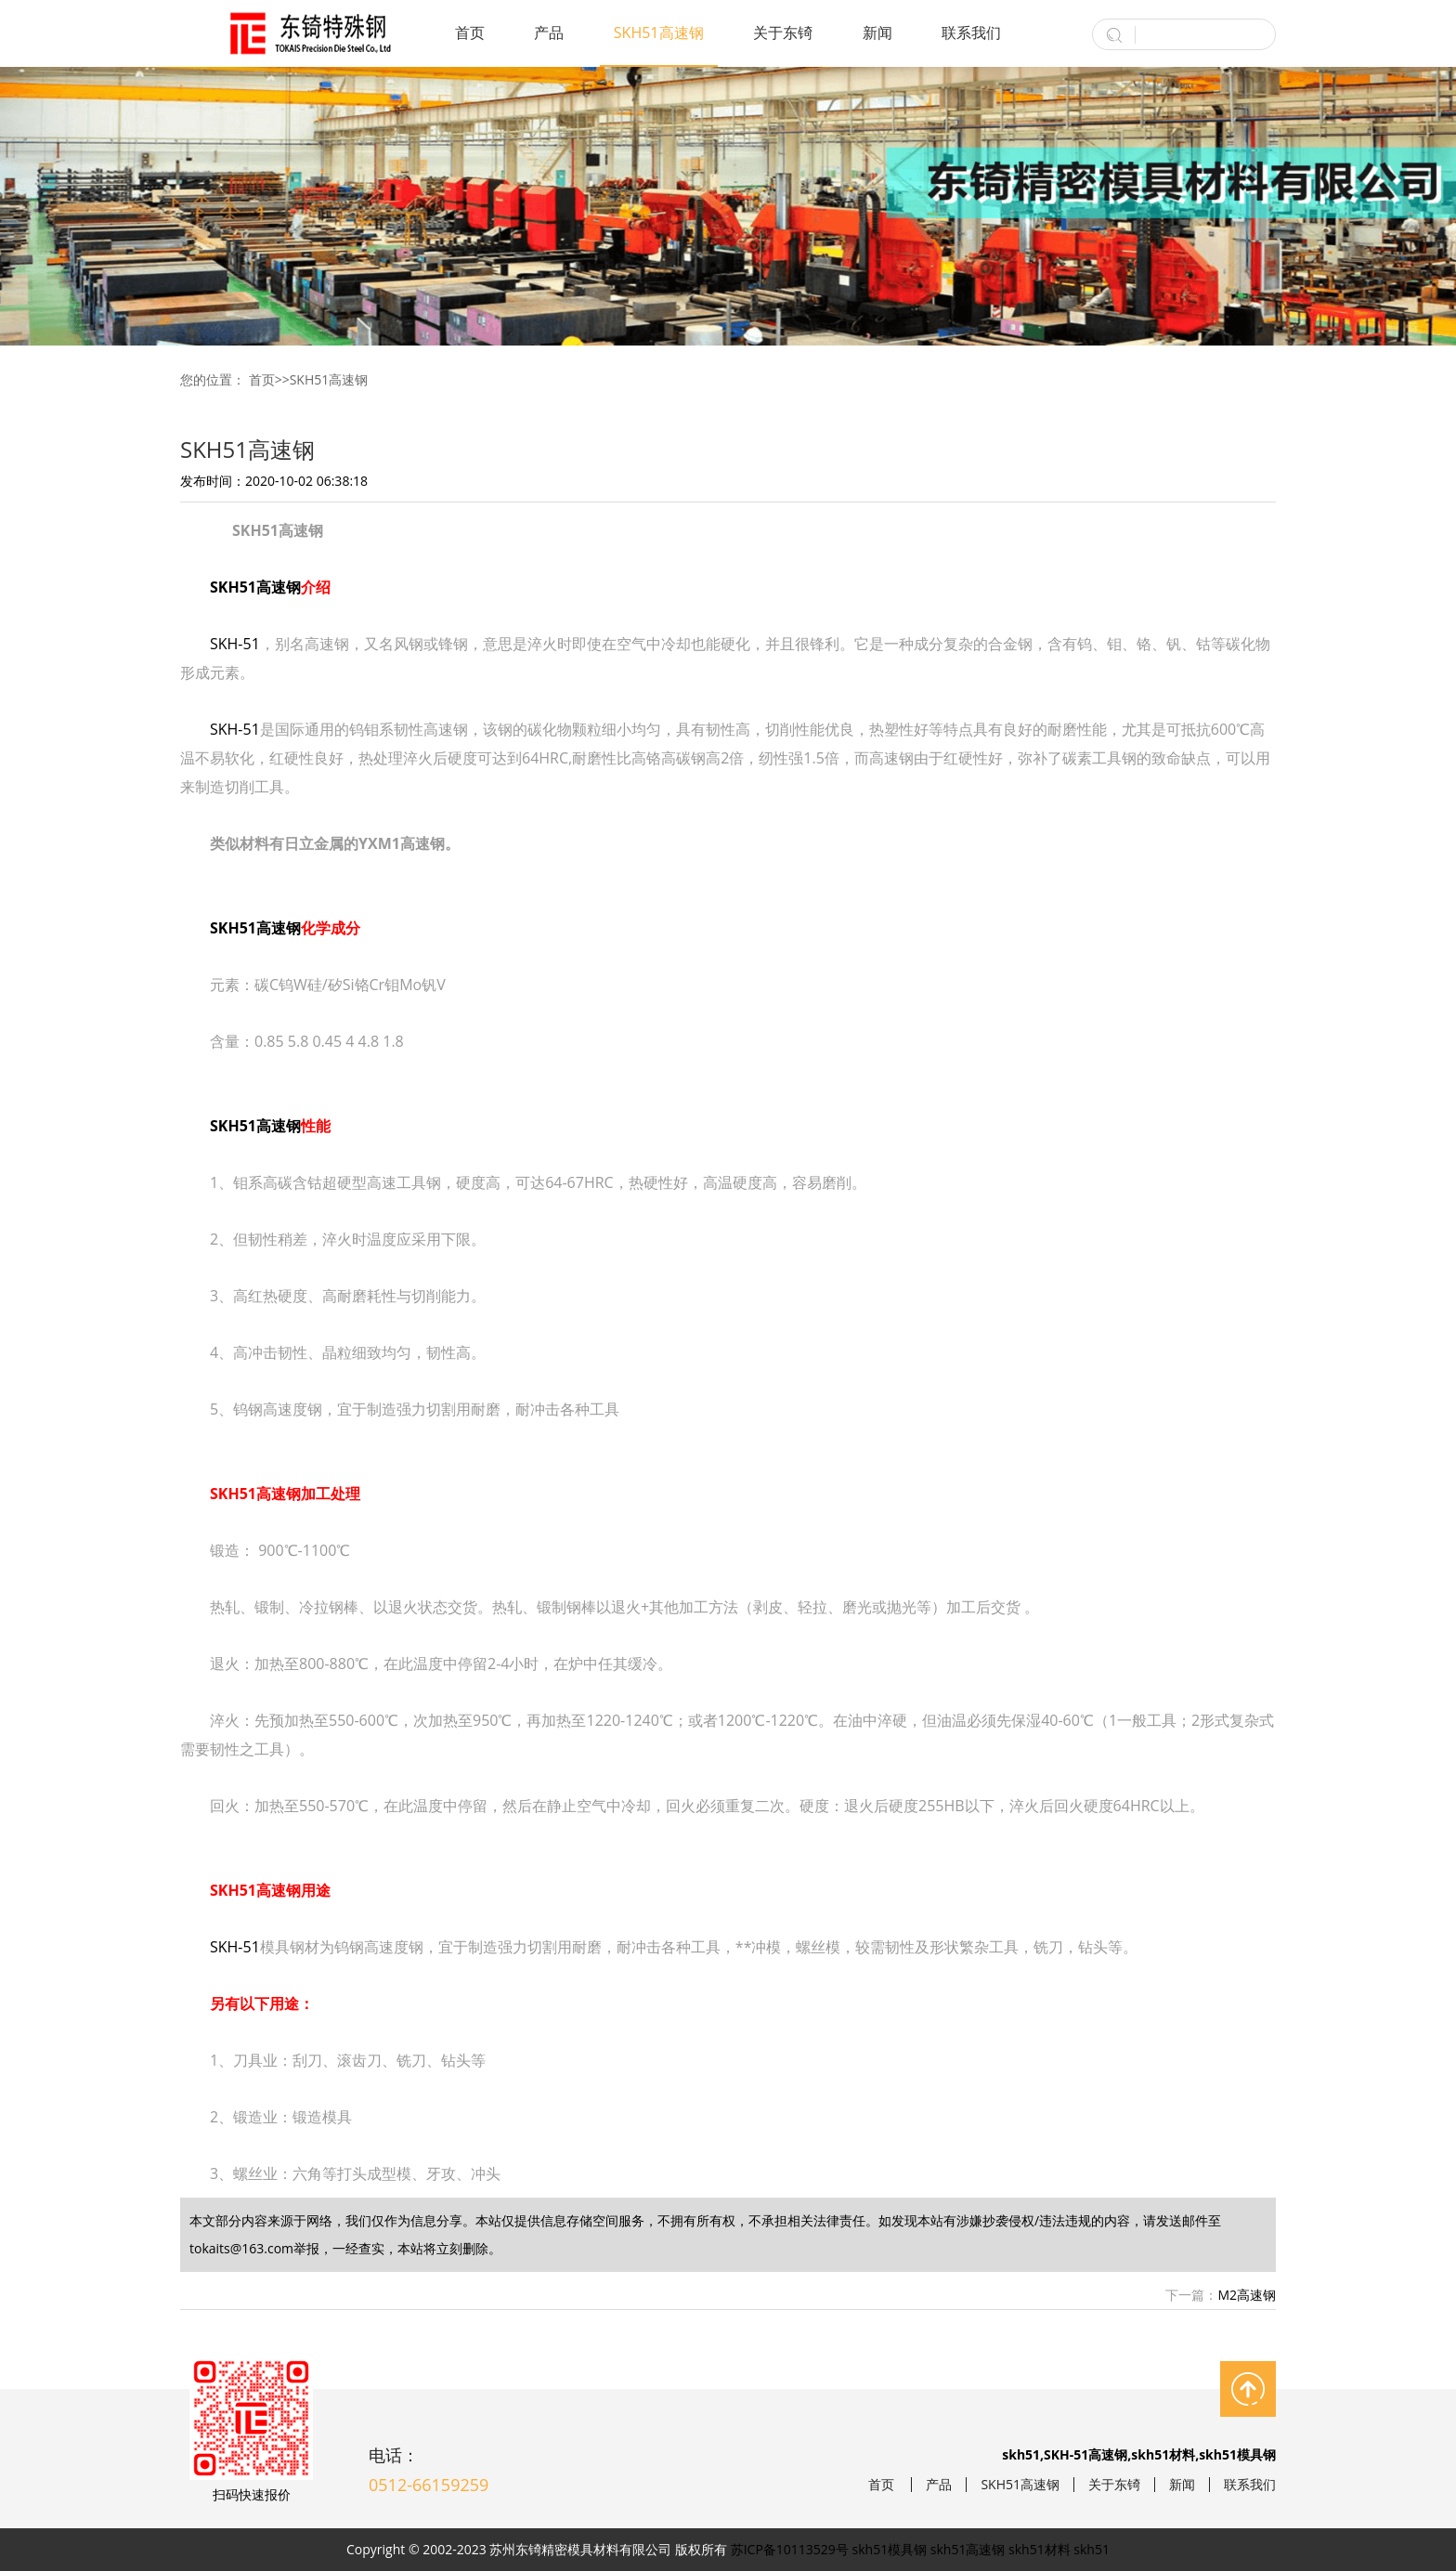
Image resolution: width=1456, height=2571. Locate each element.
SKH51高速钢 (659, 32)
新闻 (877, 32)
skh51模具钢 (890, 2549)
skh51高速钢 (968, 2549)
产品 (549, 32)
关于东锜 (782, 32)
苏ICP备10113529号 (790, 2549)
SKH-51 (235, 643)
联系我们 (971, 32)
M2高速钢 (1246, 2294)
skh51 (1091, 2549)
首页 (470, 32)
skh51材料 (1039, 2549)
